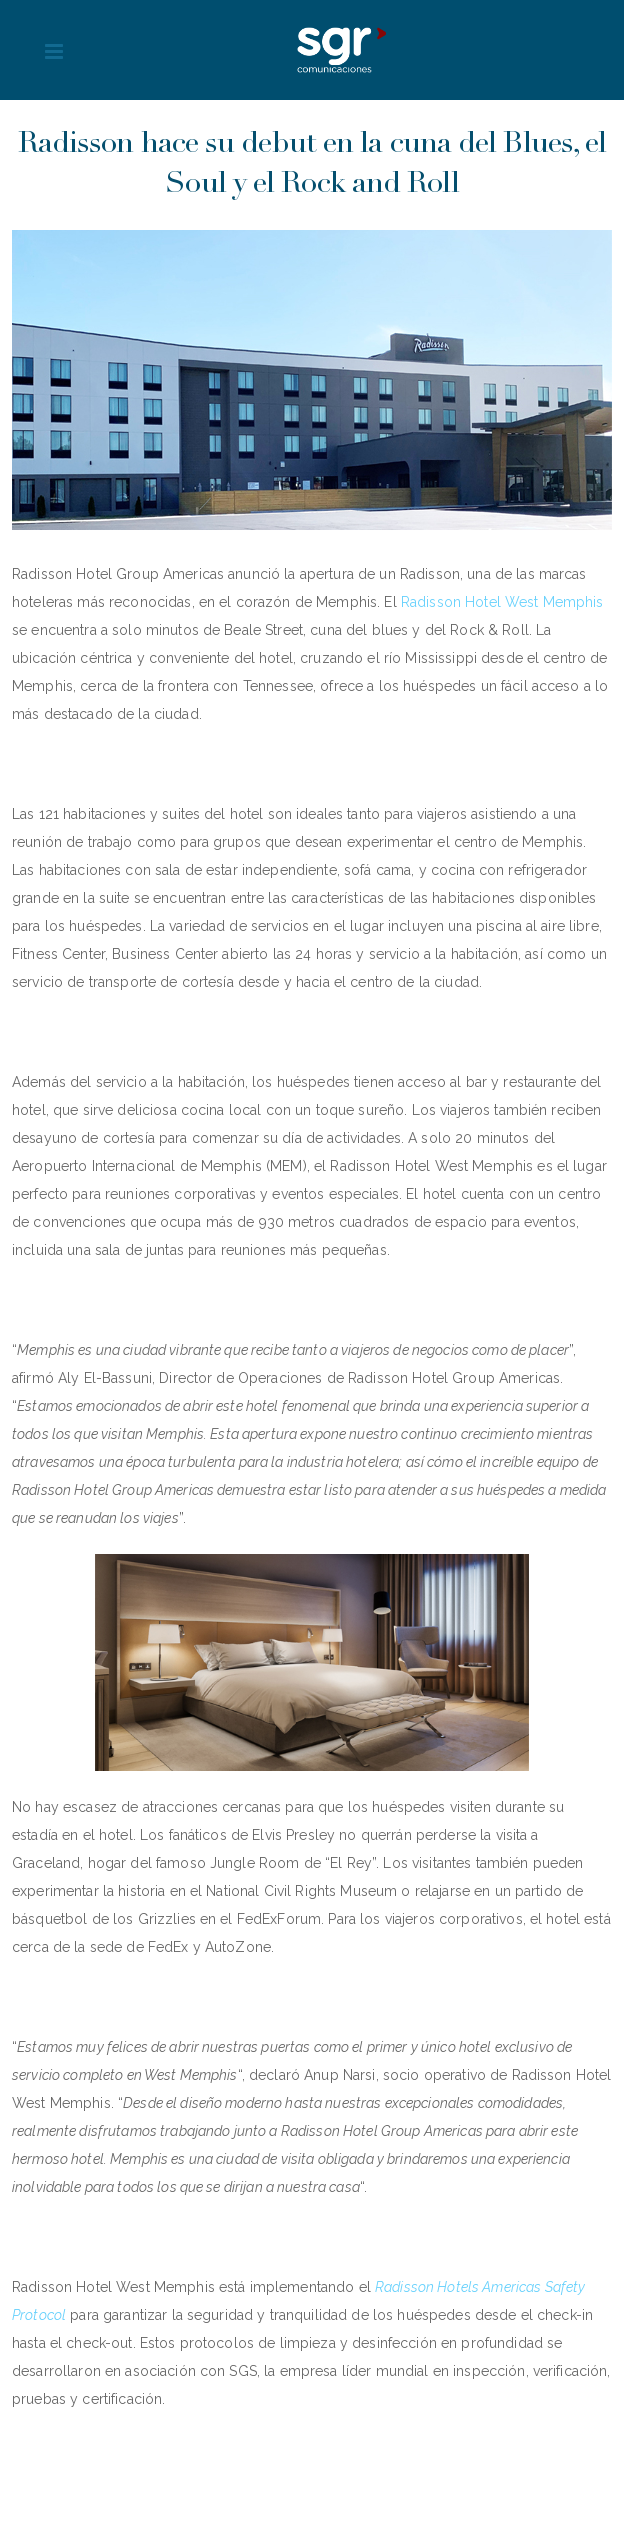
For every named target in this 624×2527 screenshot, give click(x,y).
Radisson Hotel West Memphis (502, 602)
